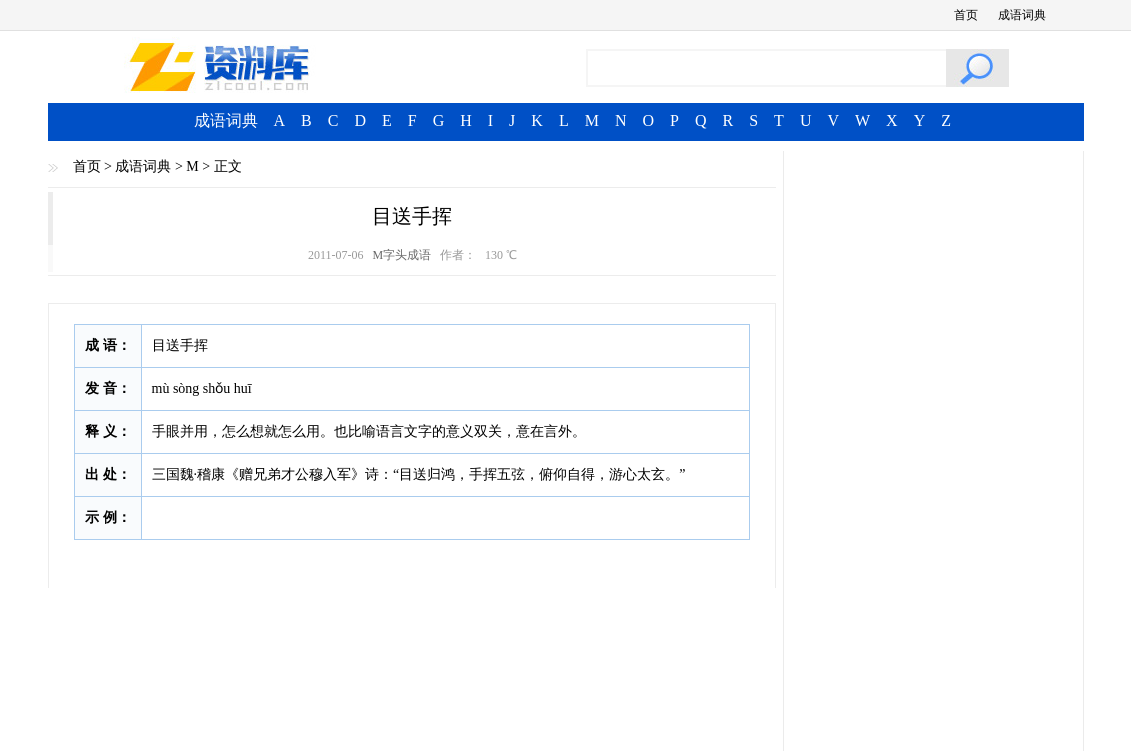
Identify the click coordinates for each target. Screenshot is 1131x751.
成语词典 (1022, 15)
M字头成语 (401, 255)
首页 (966, 15)
